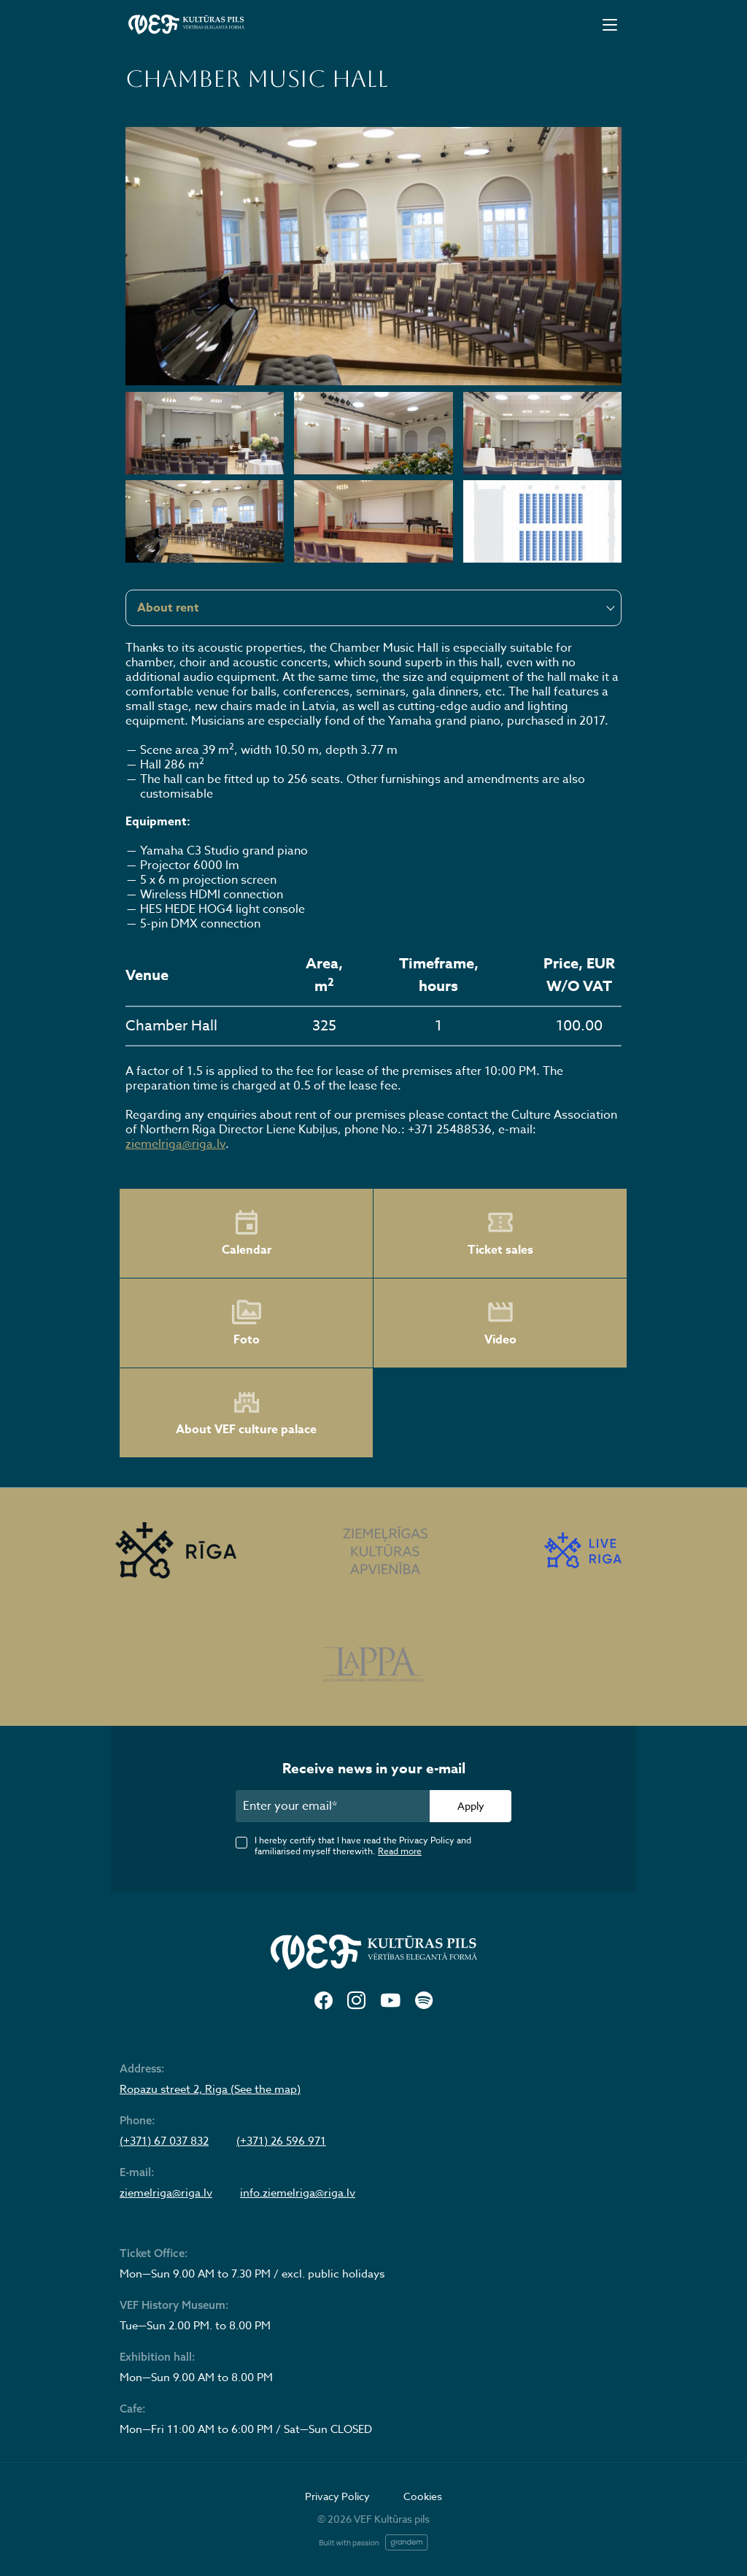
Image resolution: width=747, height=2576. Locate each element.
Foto (246, 1323)
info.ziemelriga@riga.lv (297, 2192)
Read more (400, 1851)
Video (500, 1323)
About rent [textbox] (168, 608)
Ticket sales (500, 1233)
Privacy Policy (337, 2496)
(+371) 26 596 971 (281, 2141)
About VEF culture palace (246, 1413)
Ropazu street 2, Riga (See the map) (210, 2089)
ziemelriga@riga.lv (175, 1144)
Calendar (246, 1233)
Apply (470, 1806)
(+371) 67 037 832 (164, 2141)
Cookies (422, 2496)
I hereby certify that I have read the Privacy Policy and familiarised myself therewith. (363, 1845)
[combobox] (373, 608)
